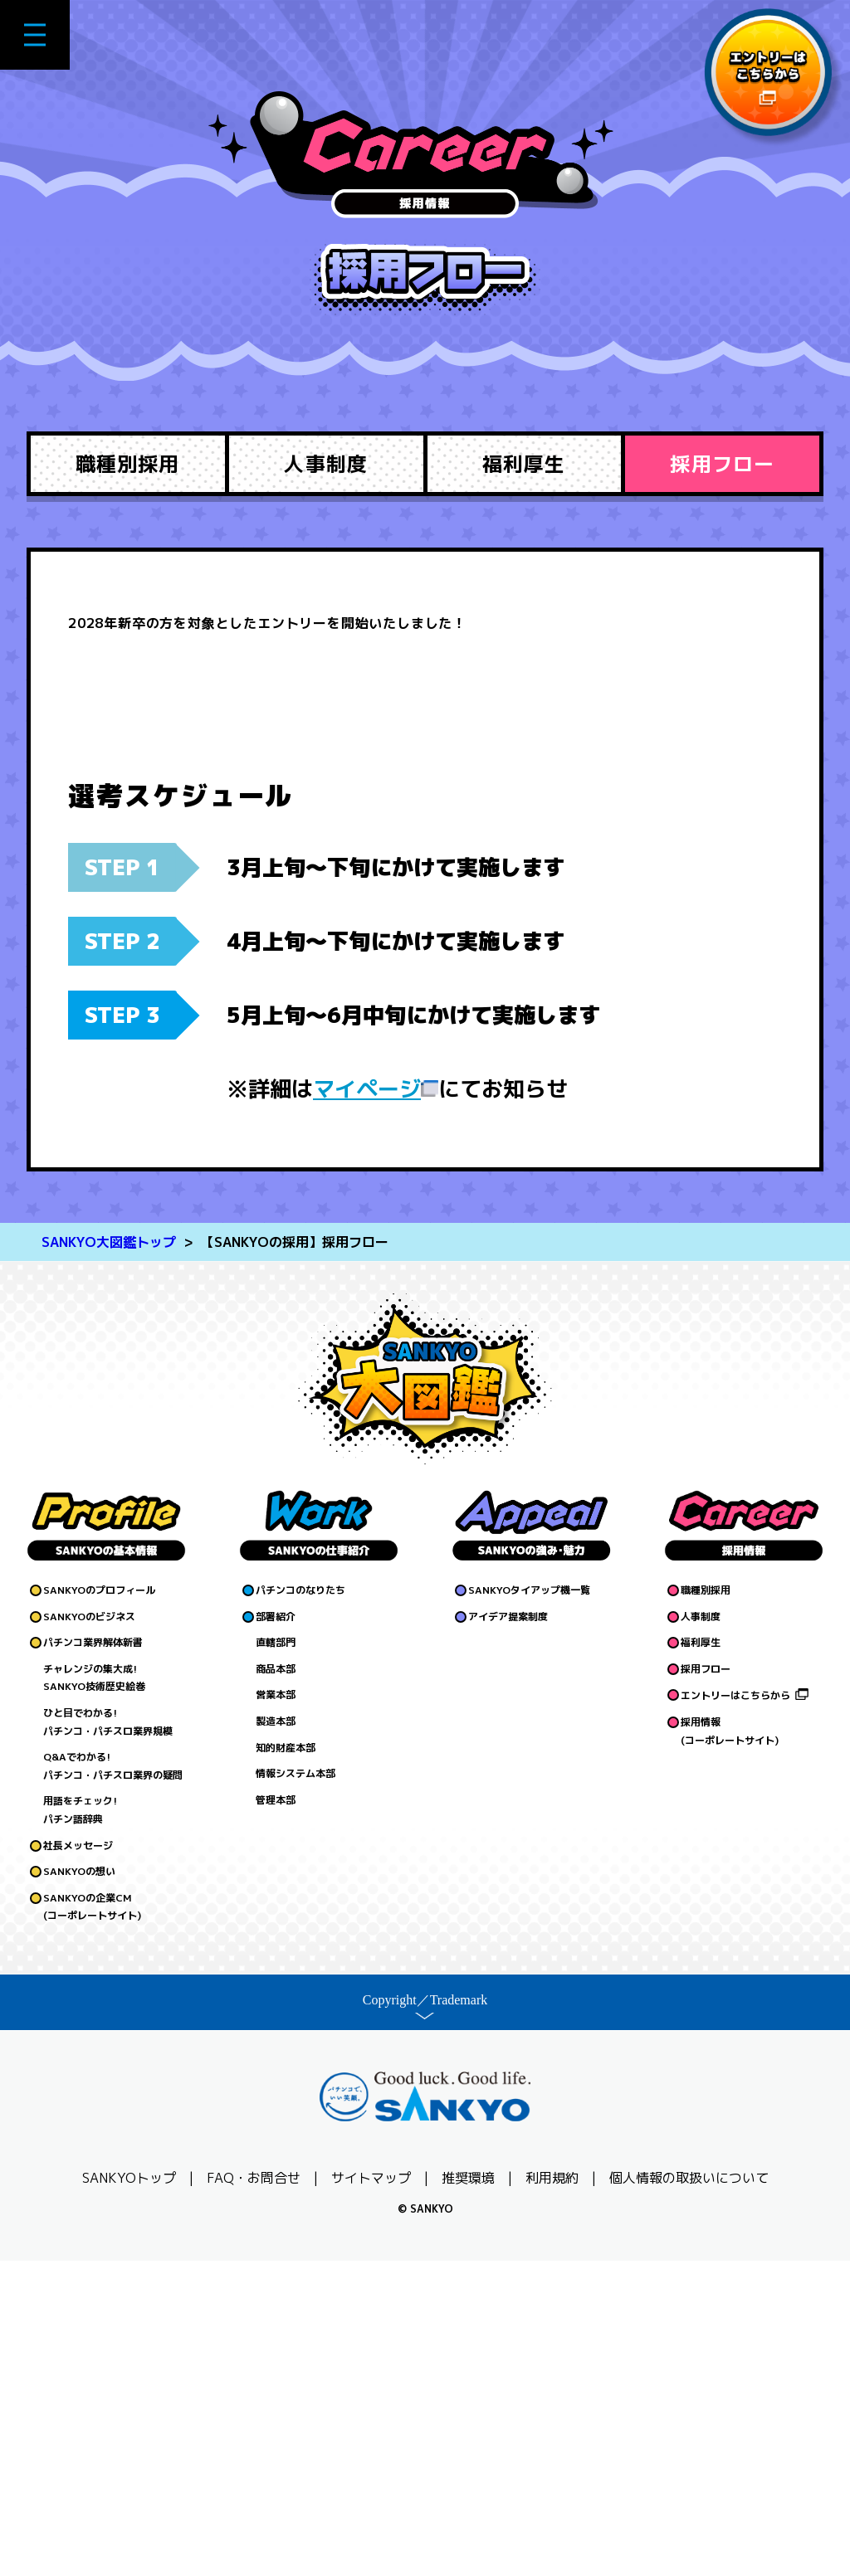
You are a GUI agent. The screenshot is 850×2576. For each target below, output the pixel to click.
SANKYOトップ (129, 2493)
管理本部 (276, 2114)
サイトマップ (371, 2493)
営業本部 (276, 2010)
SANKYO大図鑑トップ (109, 1557)
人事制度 (325, 464)
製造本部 (276, 2036)
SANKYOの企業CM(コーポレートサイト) (92, 2221)
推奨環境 (468, 2493)
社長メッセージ (78, 2160)
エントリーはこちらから (735, 2011)
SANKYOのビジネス (89, 1931)
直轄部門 (276, 1957)
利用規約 (552, 2493)
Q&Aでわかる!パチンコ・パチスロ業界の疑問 (113, 2081)
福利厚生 (523, 464)
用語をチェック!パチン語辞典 (80, 2125)
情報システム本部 (295, 2089)
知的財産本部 (285, 2062)
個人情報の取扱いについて (689, 2493)
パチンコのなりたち (300, 1905)
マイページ (367, 1404)
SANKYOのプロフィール (99, 1905)
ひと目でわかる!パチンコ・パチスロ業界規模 (108, 2037)
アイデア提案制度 (508, 1931)
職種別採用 (127, 464)
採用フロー (722, 464)
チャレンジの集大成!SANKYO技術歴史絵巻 (94, 1992)
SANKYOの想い (79, 2186)
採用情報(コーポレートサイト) (730, 2046)
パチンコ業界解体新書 (93, 1957)
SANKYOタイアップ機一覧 (529, 1905)
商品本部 (276, 1983)
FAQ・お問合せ (253, 2493)
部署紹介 (276, 1931)
